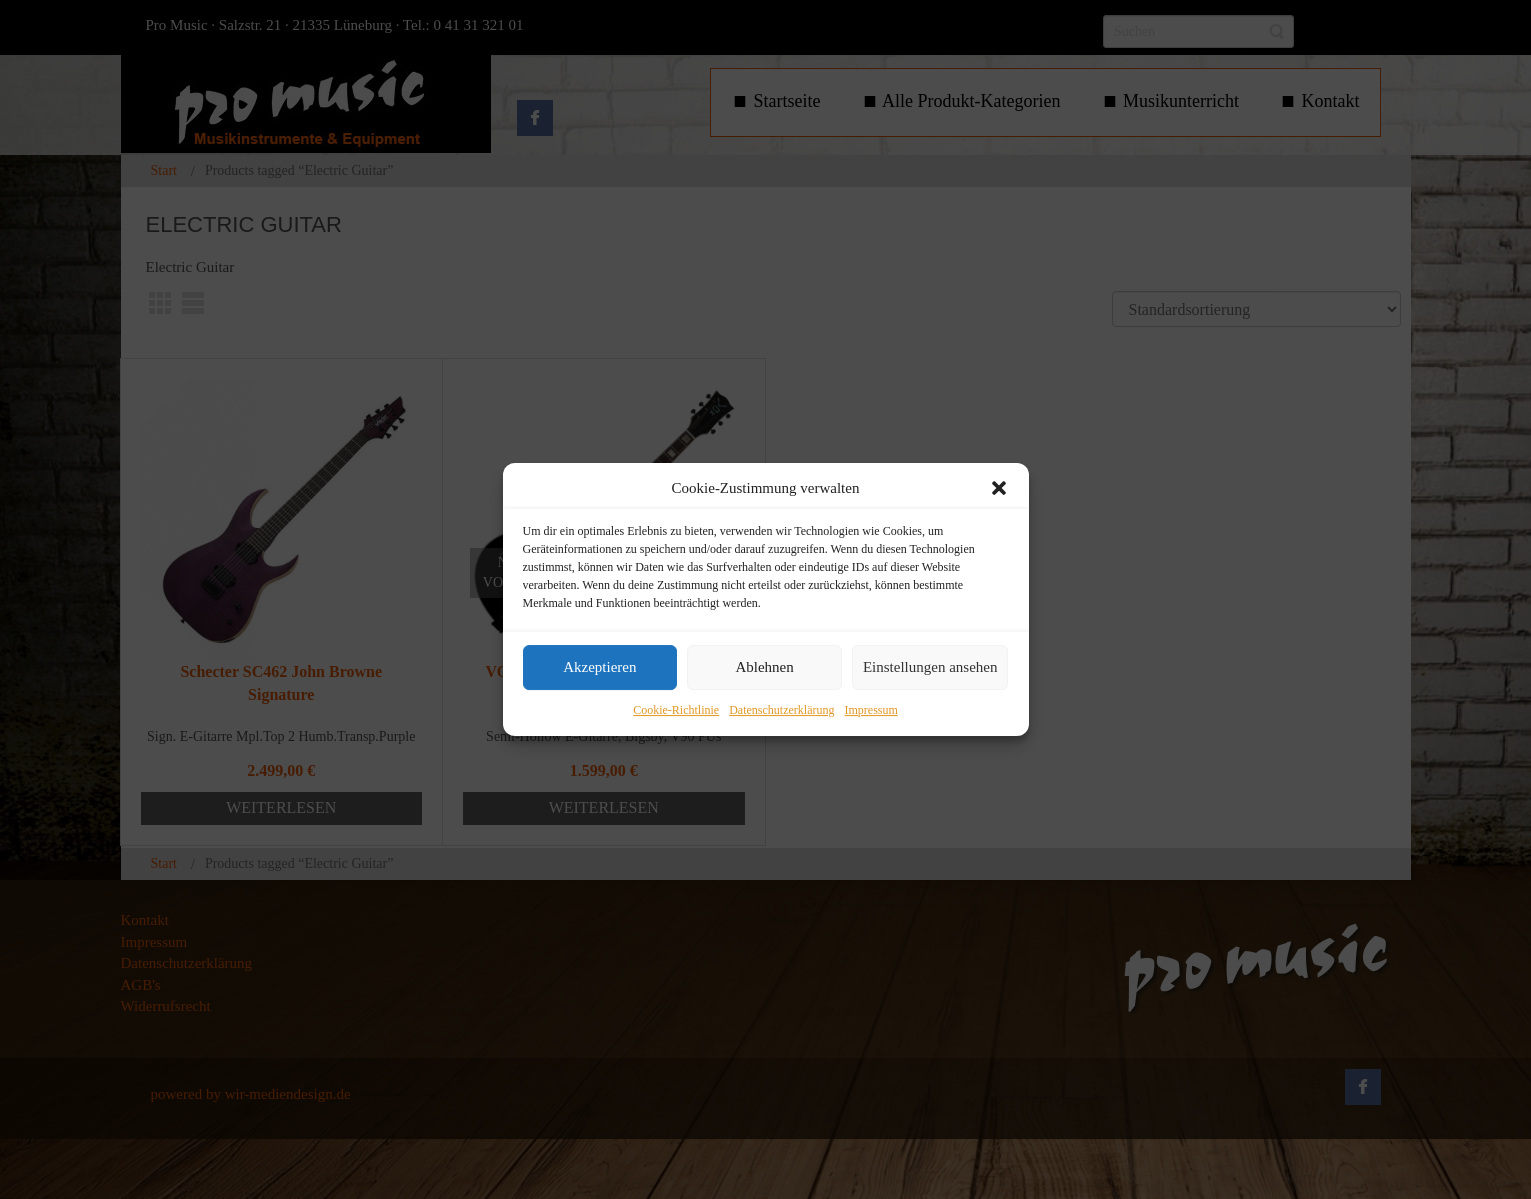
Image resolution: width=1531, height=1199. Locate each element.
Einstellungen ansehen (930, 668)
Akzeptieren (599, 668)
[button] (999, 488)
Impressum (870, 710)
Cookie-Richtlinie (676, 710)
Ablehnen (764, 668)
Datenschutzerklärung (781, 710)
